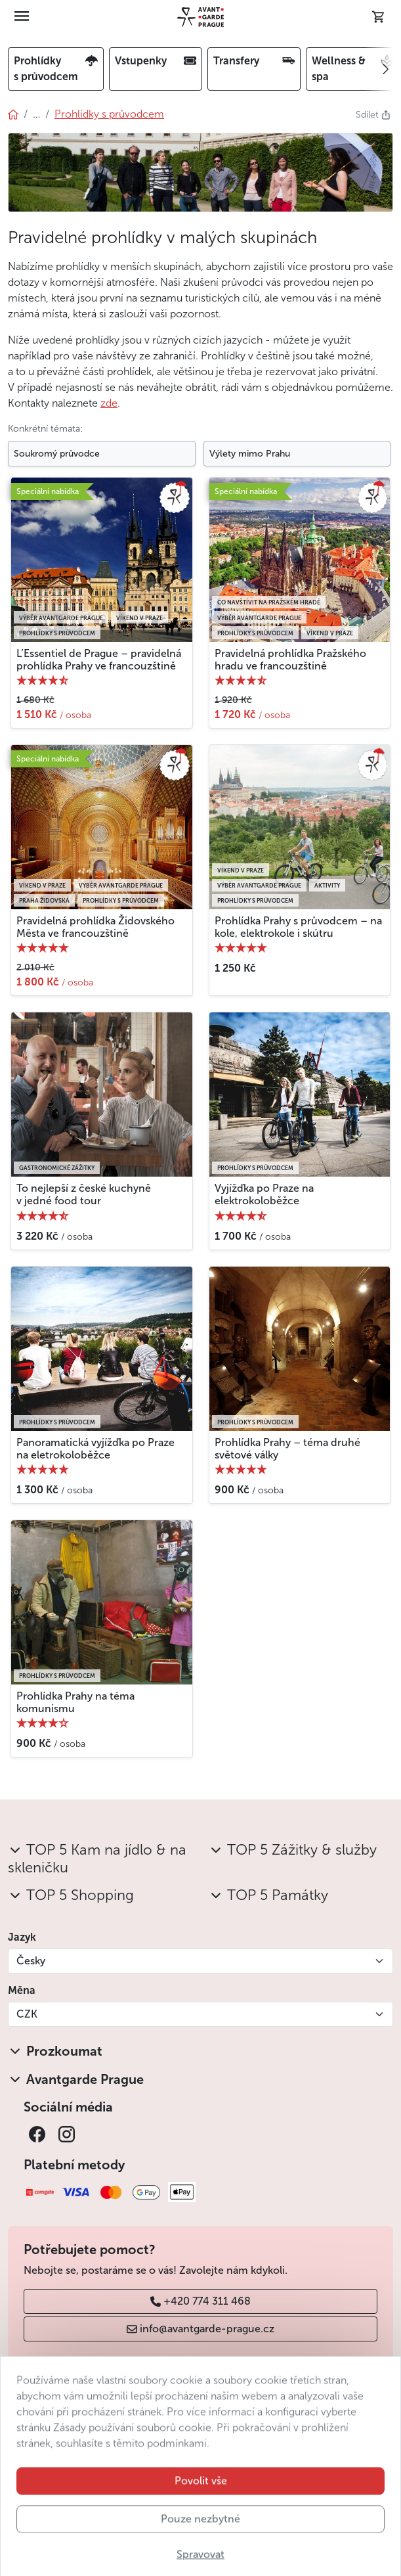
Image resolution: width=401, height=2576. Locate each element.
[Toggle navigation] (21, 17)
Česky (30, 1961)
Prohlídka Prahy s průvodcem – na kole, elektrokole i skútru (298, 927)
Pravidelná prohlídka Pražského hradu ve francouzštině (290, 659)
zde (108, 403)
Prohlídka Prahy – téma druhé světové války (287, 1448)
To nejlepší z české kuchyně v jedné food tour (83, 1194)
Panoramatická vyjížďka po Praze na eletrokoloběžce (95, 1448)
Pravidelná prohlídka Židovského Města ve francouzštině (95, 927)
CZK (26, 2014)
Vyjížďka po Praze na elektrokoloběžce (264, 1194)
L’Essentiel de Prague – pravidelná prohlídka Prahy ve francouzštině (98, 659)
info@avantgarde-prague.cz (200, 2328)
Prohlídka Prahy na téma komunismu (75, 1702)
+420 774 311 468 (200, 2301)
